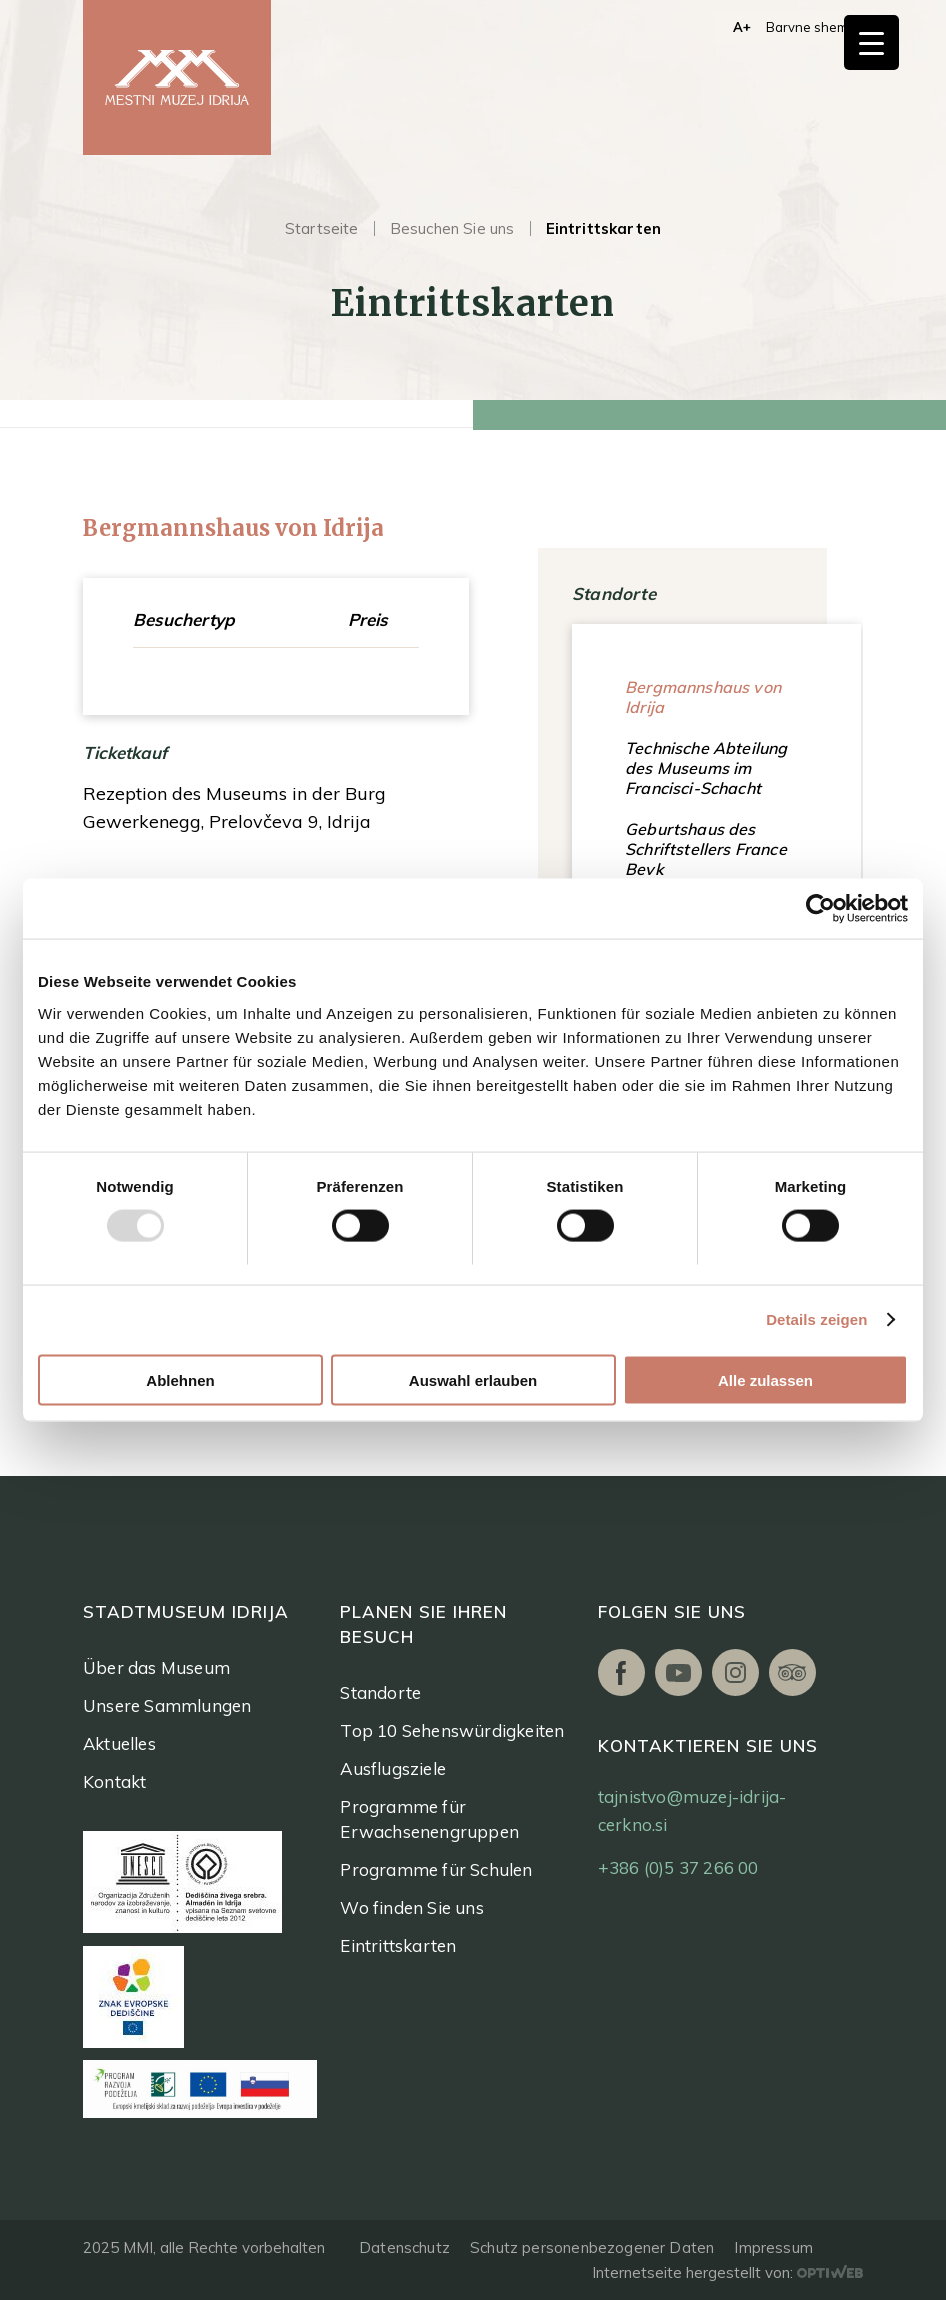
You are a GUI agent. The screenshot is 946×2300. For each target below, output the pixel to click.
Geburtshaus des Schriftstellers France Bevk (706, 849)
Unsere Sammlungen (167, 1705)
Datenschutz (404, 2247)
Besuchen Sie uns (452, 228)
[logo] (177, 77)
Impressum (773, 2247)
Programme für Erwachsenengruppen (429, 1819)
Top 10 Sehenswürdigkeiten (452, 1730)
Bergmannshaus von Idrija (703, 697)
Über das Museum (156, 1667)
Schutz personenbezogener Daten (592, 2247)
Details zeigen (816, 1319)
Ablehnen (180, 1379)
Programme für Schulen (436, 1869)
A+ (742, 27)
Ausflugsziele (393, 1768)
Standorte (380, 1692)
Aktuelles (119, 1743)
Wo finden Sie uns (411, 1907)
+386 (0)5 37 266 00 (678, 1867)
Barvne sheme (811, 27)
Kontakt (114, 1781)
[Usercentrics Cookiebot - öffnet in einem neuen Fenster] (820, 909)
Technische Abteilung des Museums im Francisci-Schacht (706, 768)
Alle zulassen (765, 1379)
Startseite (322, 228)
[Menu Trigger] (871, 42)
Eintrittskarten (398, 1945)
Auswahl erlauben (473, 1379)
